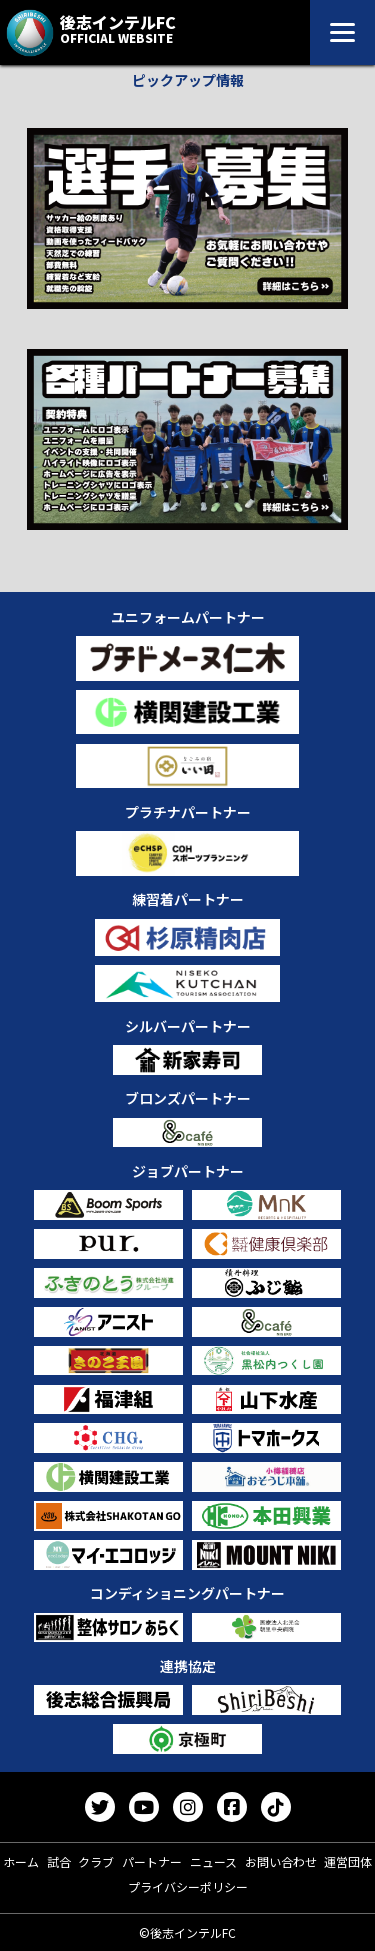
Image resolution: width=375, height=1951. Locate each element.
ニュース (213, 1861)
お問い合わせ (281, 1861)
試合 (59, 1861)
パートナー (152, 1861)
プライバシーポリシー (188, 1886)
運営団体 (348, 1861)
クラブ (96, 1861)
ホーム (21, 1861)
